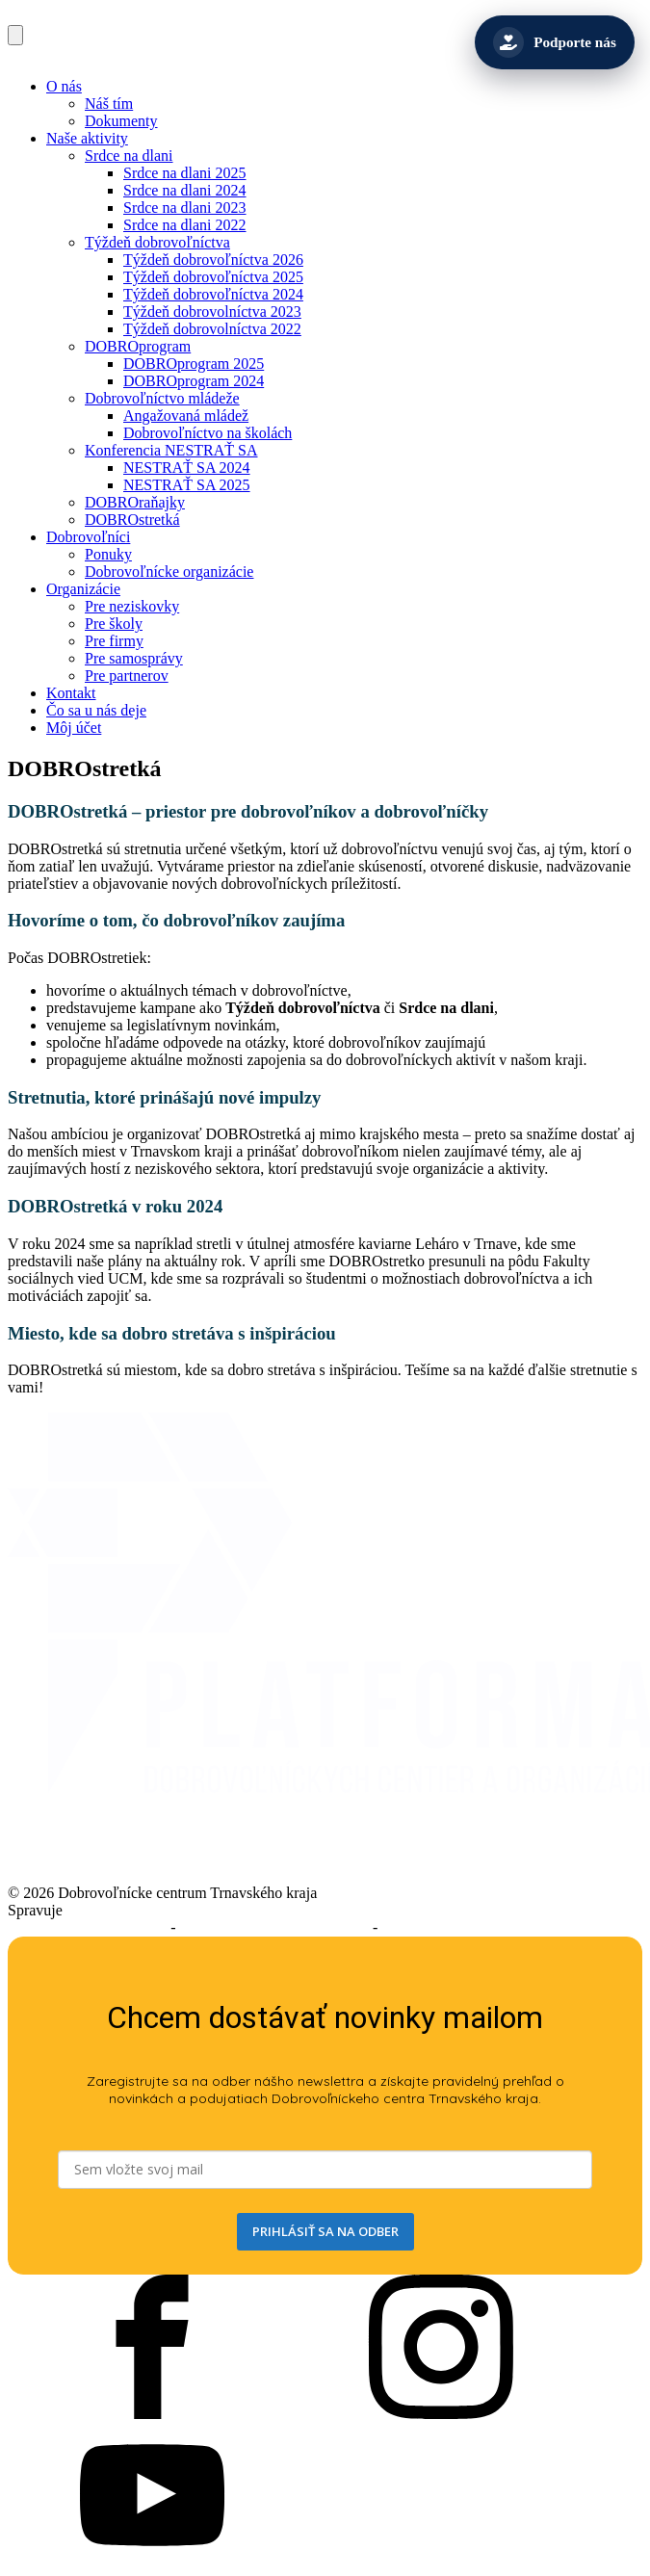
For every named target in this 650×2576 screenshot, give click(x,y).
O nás (64, 86)
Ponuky (108, 554)
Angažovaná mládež (185, 415)
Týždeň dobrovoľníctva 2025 (213, 277)
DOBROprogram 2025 (193, 363)
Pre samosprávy (134, 658)
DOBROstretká (132, 519)
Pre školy (114, 623)
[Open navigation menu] (15, 35)
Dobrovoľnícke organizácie (169, 571)
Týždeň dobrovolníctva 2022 (212, 329)
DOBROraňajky (135, 502)
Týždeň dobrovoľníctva (157, 242)
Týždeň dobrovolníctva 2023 (212, 311)
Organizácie (83, 589)
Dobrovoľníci (88, 537)
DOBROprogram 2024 (193, 381)
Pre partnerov (127, 675)
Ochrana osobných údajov (461, 1927)
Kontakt (71, 693)
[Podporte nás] (555, 42)
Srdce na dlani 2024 (185, 190)
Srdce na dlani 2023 (185, 207)
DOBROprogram (138, 346)
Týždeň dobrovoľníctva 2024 (213, 294)
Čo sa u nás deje (96, 710)
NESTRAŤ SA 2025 (186, 485)
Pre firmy (114, 641)
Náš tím (109, 103)
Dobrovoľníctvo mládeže (162, 398)
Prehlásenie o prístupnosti (87, 1927)
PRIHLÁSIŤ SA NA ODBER (325, 2231)
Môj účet (73, 727)
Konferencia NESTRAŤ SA (171, 450)
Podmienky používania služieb (274, 1927)
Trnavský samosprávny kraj (151, 1910)
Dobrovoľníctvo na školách (207, 433)
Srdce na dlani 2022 (185, 225)
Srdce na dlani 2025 (185, 173)
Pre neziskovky (132, 606)
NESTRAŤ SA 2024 (186, 467)
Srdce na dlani (129, 155)
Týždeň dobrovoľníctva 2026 (213, 259)
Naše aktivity (87, 138)
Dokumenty (121, 121)
